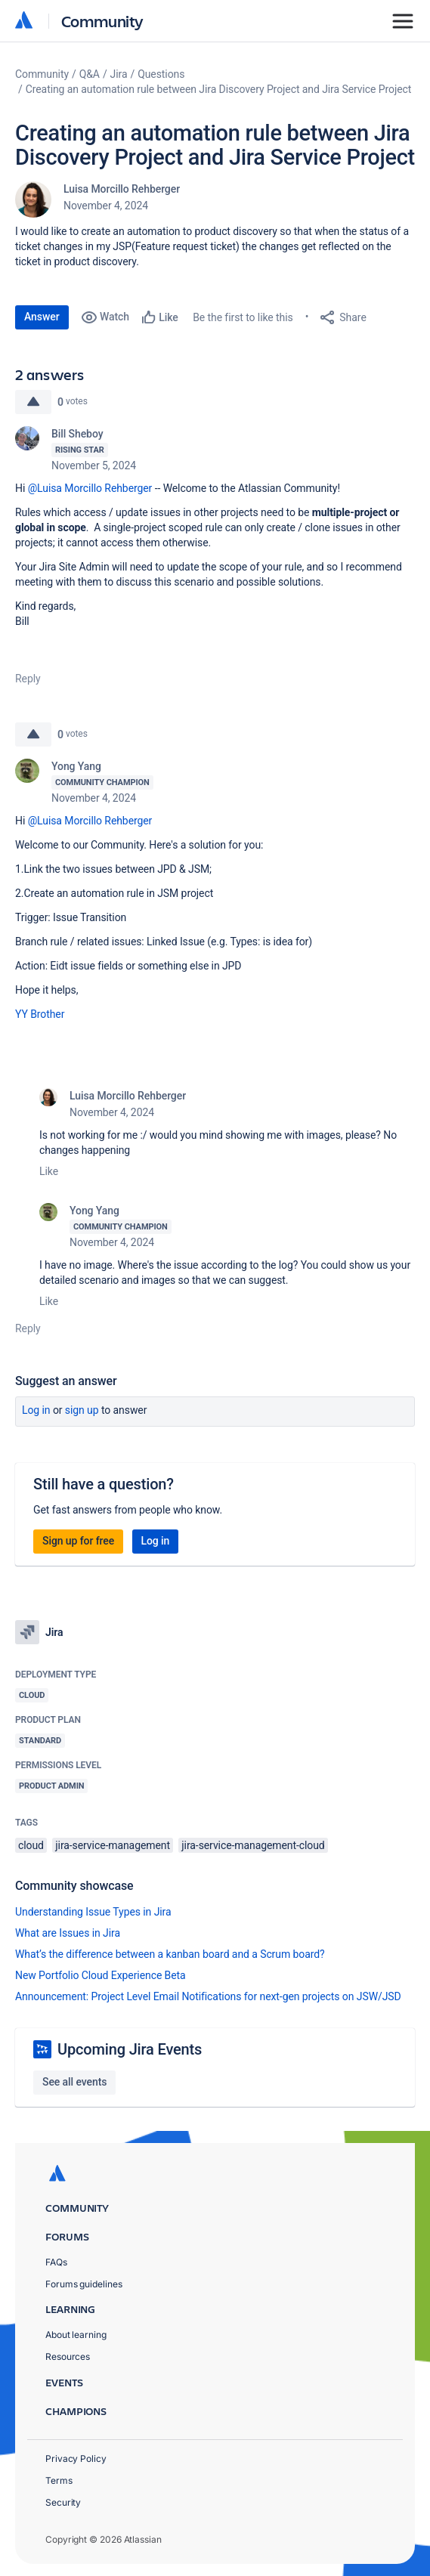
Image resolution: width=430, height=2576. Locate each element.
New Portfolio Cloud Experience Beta (100, 1975)
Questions (161, 74)
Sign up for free (78, 1541)
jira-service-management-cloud (252, 1845)
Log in (36, 1410)
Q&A (89, 74)
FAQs (56, 2262)
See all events (74, 2082)
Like (48, 1171)
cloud (31, 1845)
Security (63, 2502)
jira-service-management (112, 1845)
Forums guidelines (83, 2284)
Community (102, 21)
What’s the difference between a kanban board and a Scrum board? (170, 1954)
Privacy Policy (76, 2458)
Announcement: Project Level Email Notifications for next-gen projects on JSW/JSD (208, 1996)
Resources (67, 2356)
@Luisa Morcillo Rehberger (90, 488)
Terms (59, 2480)
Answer (42, 317)
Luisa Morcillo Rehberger (121, 189)
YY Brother (39, 1014)
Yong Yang (76, 766)
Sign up (82, 1410)
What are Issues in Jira (67, 1933)
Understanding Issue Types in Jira (93, 1912)
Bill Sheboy (77, 434)
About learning (76, 2334)
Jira (119, 74)
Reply (28, 679)
